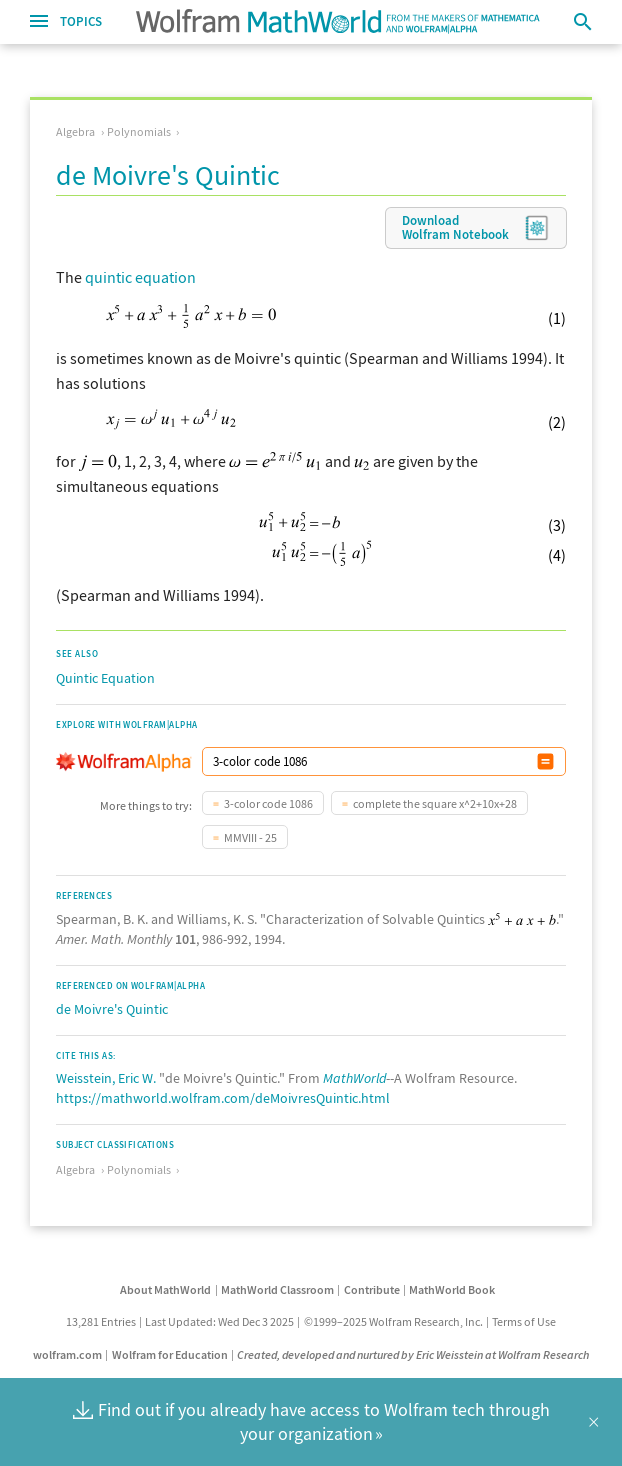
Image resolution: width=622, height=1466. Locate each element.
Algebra (75, 131)
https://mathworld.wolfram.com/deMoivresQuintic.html (223, 1098)
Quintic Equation (105, 678)
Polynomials (139, 131)
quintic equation (140, 277)
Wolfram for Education (170, 1354)
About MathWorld (165, 1289)
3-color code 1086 (268, 803)
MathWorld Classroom (277, 1289)
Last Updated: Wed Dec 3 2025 (219, 1321)
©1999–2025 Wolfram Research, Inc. (393, 1321)
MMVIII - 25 (250, 837)
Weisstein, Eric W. (106, 1078)
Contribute (372, 1289)
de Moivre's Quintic (112, 1009)
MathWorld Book (452, 1289)
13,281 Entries (101, 1321)
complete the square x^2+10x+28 (435, 803)
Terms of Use (524, 1321)
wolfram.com (67, 1354)
